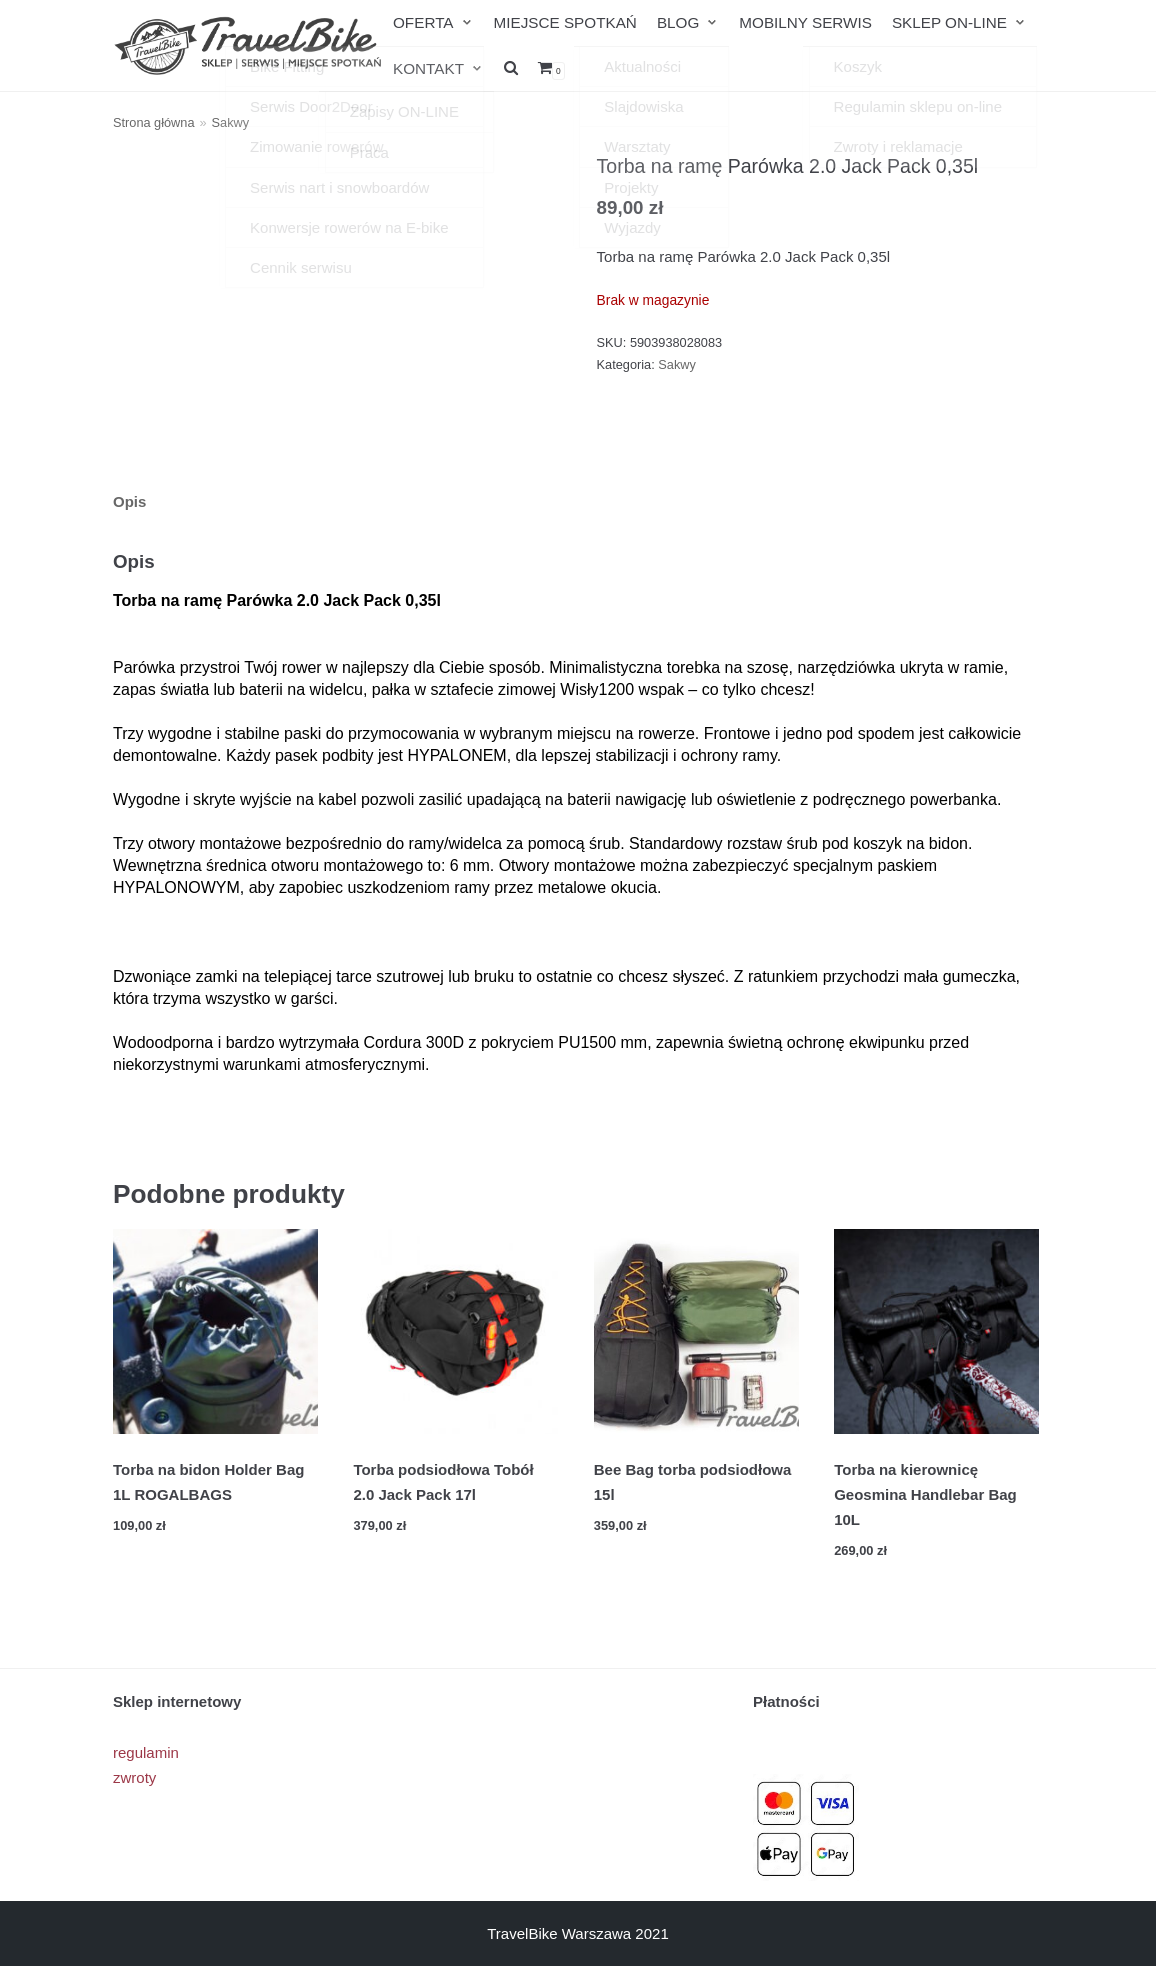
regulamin (146, 1751)
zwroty (134, 1776)
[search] (510, 67)
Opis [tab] (129, 500)
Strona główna (154, 122)
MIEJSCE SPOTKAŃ (562, 22)
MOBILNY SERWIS (800, 22)
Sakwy (231, 122)
